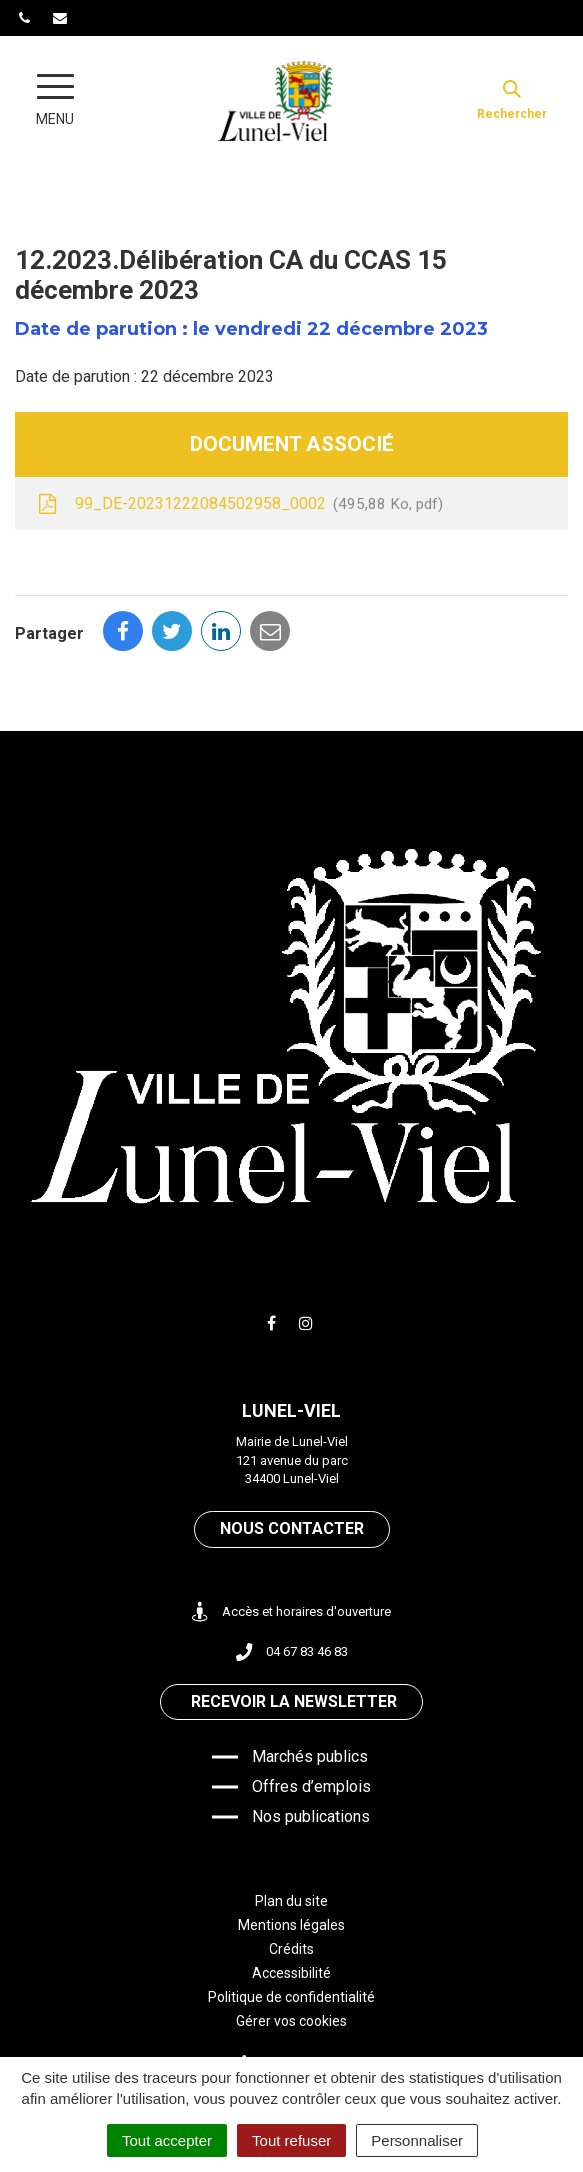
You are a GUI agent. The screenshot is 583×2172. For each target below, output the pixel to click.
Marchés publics (310, 1756)
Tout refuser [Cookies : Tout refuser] (291, 2140)
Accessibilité (291, 1973)
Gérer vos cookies (291, 2021)
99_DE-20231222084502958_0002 (239, 505)
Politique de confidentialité (291, 1997)
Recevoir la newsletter (294, 1701)
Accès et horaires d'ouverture (291, 1612)
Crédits (291, 1949)
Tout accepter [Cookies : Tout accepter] (167, 2140)
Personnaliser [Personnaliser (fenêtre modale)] (417, 2140)
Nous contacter (292, 1528)
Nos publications (311, 1816)
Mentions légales (291, 1925)
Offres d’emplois (311, 1786)
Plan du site (291, 1901)
